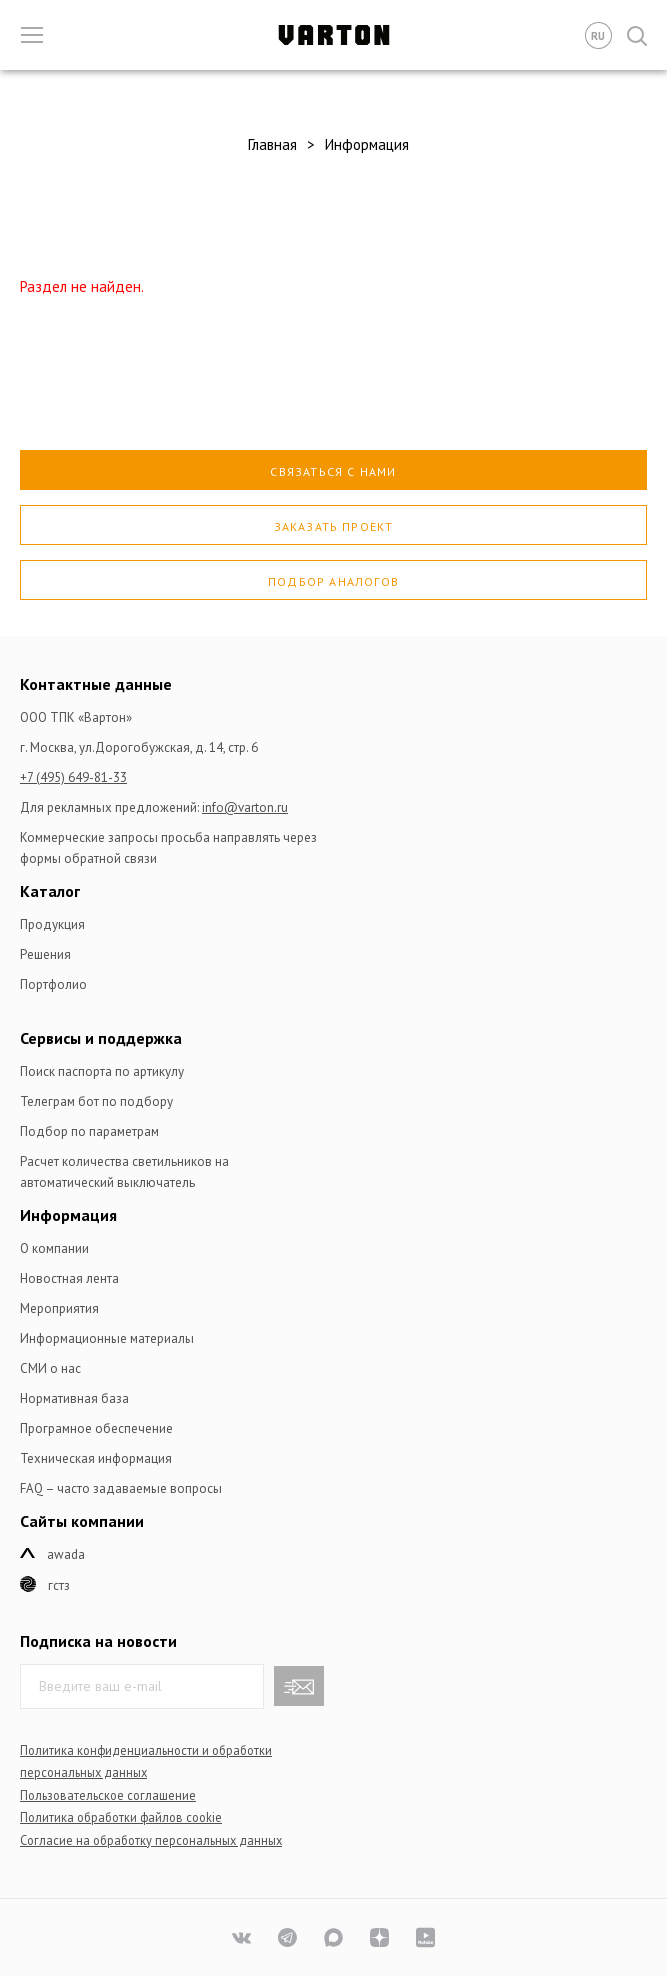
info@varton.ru (245, 807)
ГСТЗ (59, 1585)
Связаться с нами (333, 471)
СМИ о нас (50, 1368)
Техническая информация (96, 1458)
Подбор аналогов (333, 581)
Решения (45, 954)
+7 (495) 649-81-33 (73, 777)
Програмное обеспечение (96, 1428)
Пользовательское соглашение (108, 1795)
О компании (54, 1248)
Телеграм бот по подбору (96, 1101)
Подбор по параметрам (89, 1131)
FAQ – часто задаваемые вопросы (121, 1488)
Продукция (52, 924)
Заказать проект (334, 526)
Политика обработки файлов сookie (121, 1817)
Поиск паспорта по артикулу (102, 1071)
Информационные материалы (107, 1338)
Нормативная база (74, 1398)
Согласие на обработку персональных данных (151, 1840)
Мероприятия (59, 1308)
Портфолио (53, 984)
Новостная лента (69, 1278)
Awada (66, 1554)
